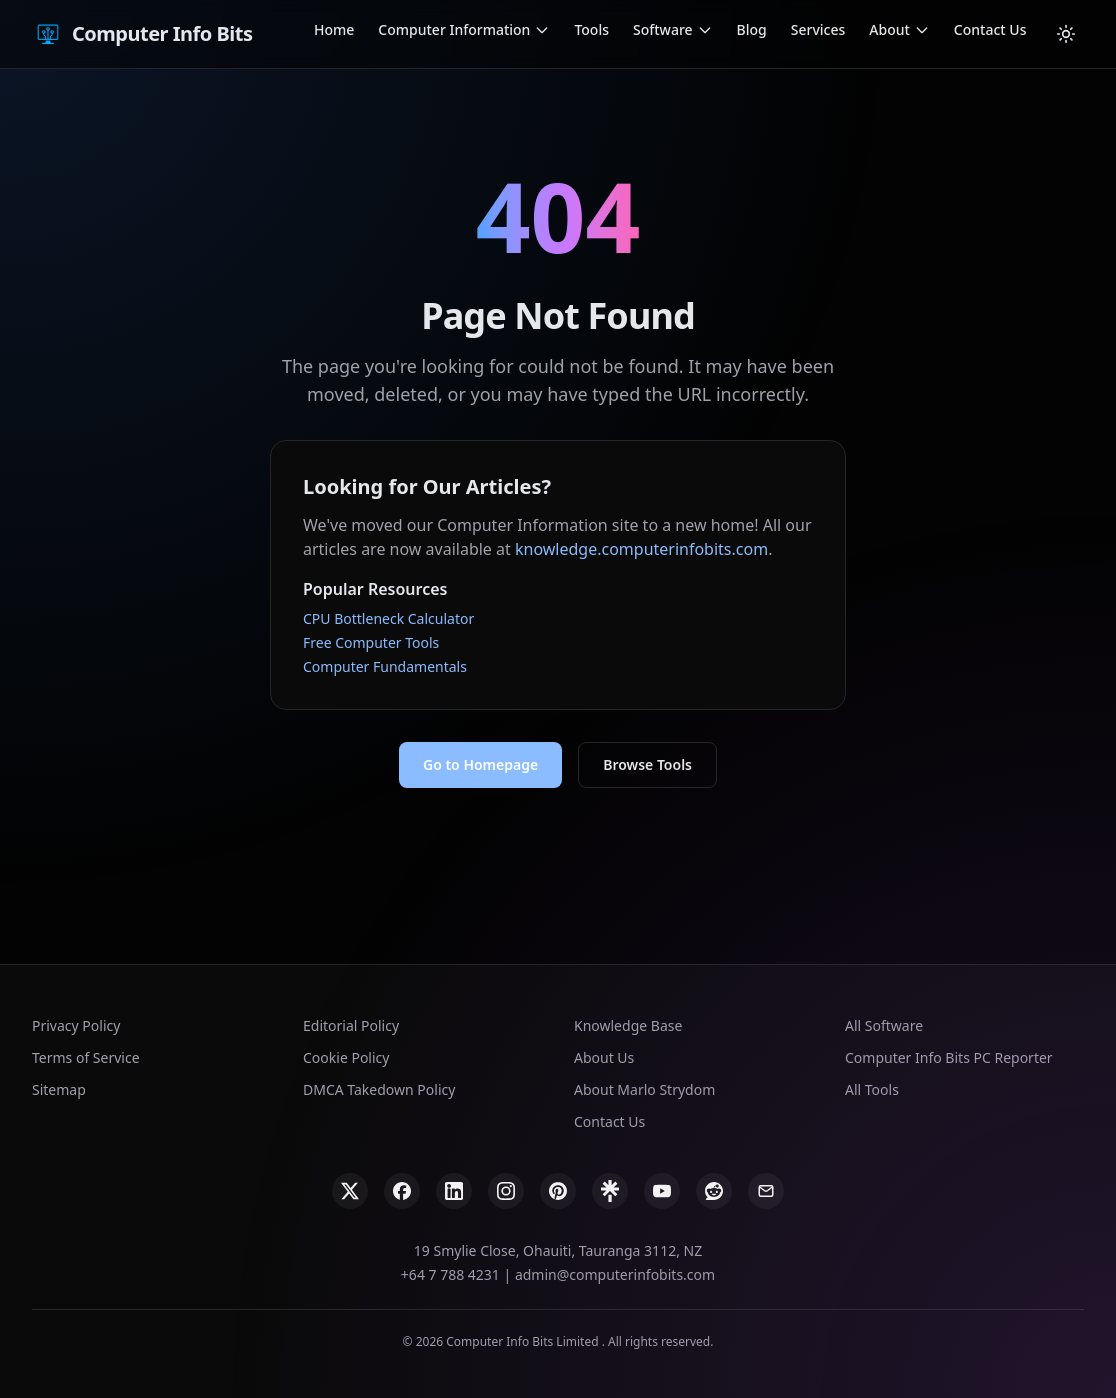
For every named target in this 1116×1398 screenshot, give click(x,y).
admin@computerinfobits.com (615, 1274)
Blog (752, 29)
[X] (350, 1191)
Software (663, 29)
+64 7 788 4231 (450, 1274)
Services (818, 29)
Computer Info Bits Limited (523, 1341)
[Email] (766, 1191)
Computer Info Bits (142, 34)
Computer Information (454, 29)
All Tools (872, 1089)
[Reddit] (714, 1191)
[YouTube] (662, 1191)
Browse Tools (647, 764)
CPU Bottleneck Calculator (388, 618)
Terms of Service (86, 1057)
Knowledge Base (628, 1025)
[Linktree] (610, 1191)
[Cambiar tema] (1066, 34)
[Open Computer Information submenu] (542, 30)
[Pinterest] (558, 1191)
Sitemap (59, 1089)
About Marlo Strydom (644, 1089)
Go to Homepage (480, 764)
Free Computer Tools (371, 642)
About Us (604, 1057)
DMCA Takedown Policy (379, 1089)
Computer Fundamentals (385, 666)
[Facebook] (402, 1191)
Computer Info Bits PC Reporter (949, 1057)
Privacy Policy (76, 1025)
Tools (591, 29)
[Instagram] (506, 1191)
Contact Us (990, 29)
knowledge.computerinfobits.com (641, 549)
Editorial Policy (351, 1025)
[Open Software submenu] (705, 30)
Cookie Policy (346, 1057)
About (889, 29)
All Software (884, 1025)
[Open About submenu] (922, 30)
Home (334, 29)
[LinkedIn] (454, 1191)
